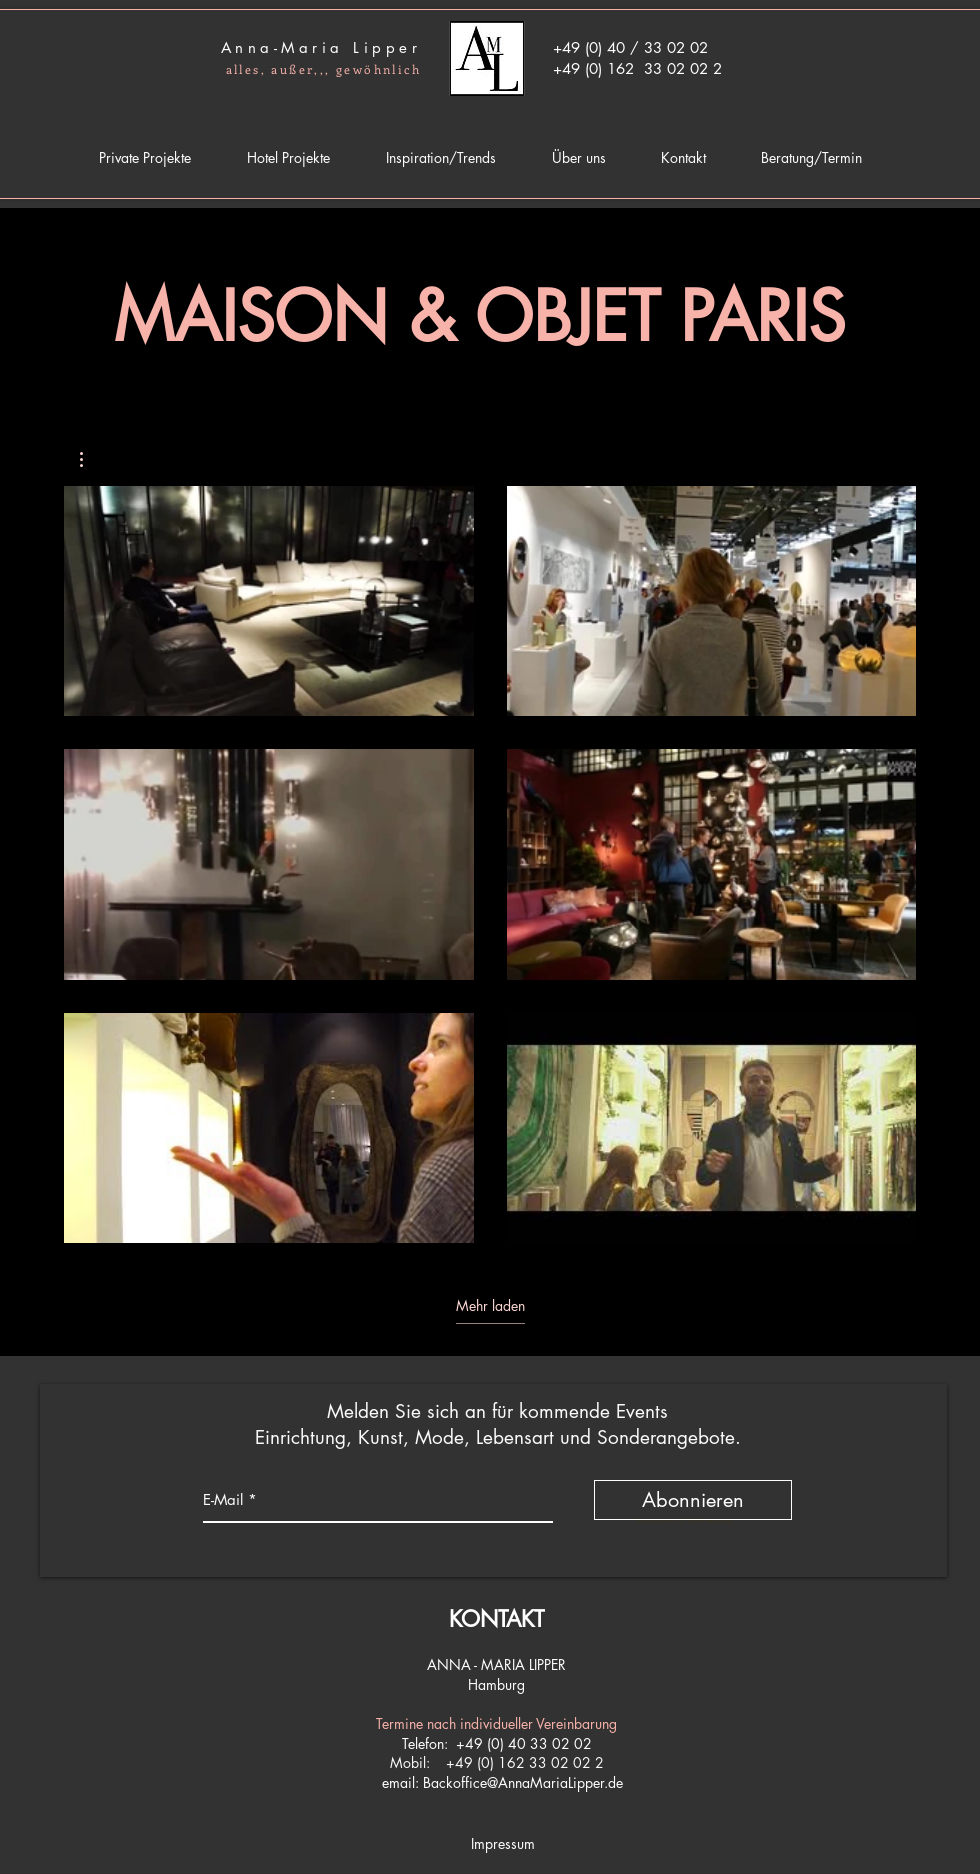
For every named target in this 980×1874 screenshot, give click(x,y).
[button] (91, 459)
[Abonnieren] (693, 1500)
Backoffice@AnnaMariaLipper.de (523, 1782)
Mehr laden (490, 1306)
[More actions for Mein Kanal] (91, 459)
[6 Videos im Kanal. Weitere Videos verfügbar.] (490, 864)
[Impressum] (503, 1844)
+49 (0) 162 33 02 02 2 (525, 1762)
